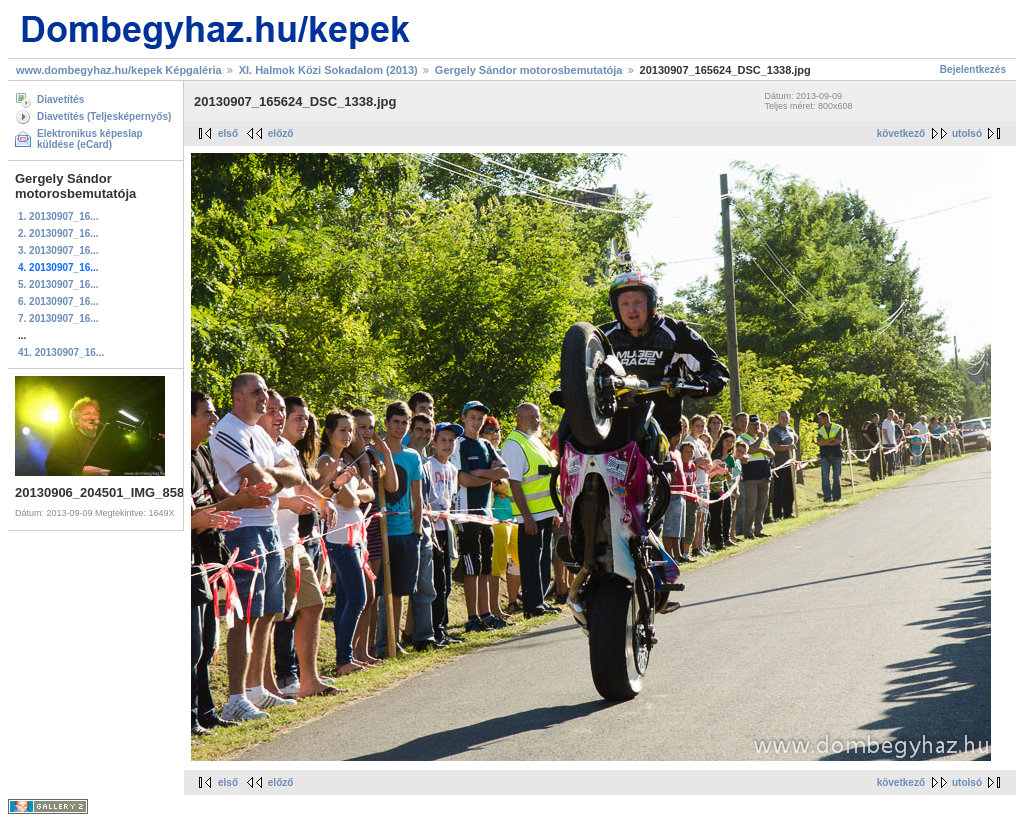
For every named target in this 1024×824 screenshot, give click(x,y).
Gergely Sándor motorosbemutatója (529, 70)
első (228, 133)
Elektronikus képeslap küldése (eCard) (90, 139)
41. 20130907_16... (61, 352)
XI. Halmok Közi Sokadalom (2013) (328, 70)
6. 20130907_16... (58, 301)
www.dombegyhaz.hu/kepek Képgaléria (119, 70)
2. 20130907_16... (58, 233)
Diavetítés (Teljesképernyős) (104, 116)
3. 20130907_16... (58, 250)
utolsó (967, 133)
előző (281, 133)
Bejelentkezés (973, 69)
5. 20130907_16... (58, 284)
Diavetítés (60, 99)
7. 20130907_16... (58, 318)
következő (901, 133)
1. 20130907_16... (58, 216)
